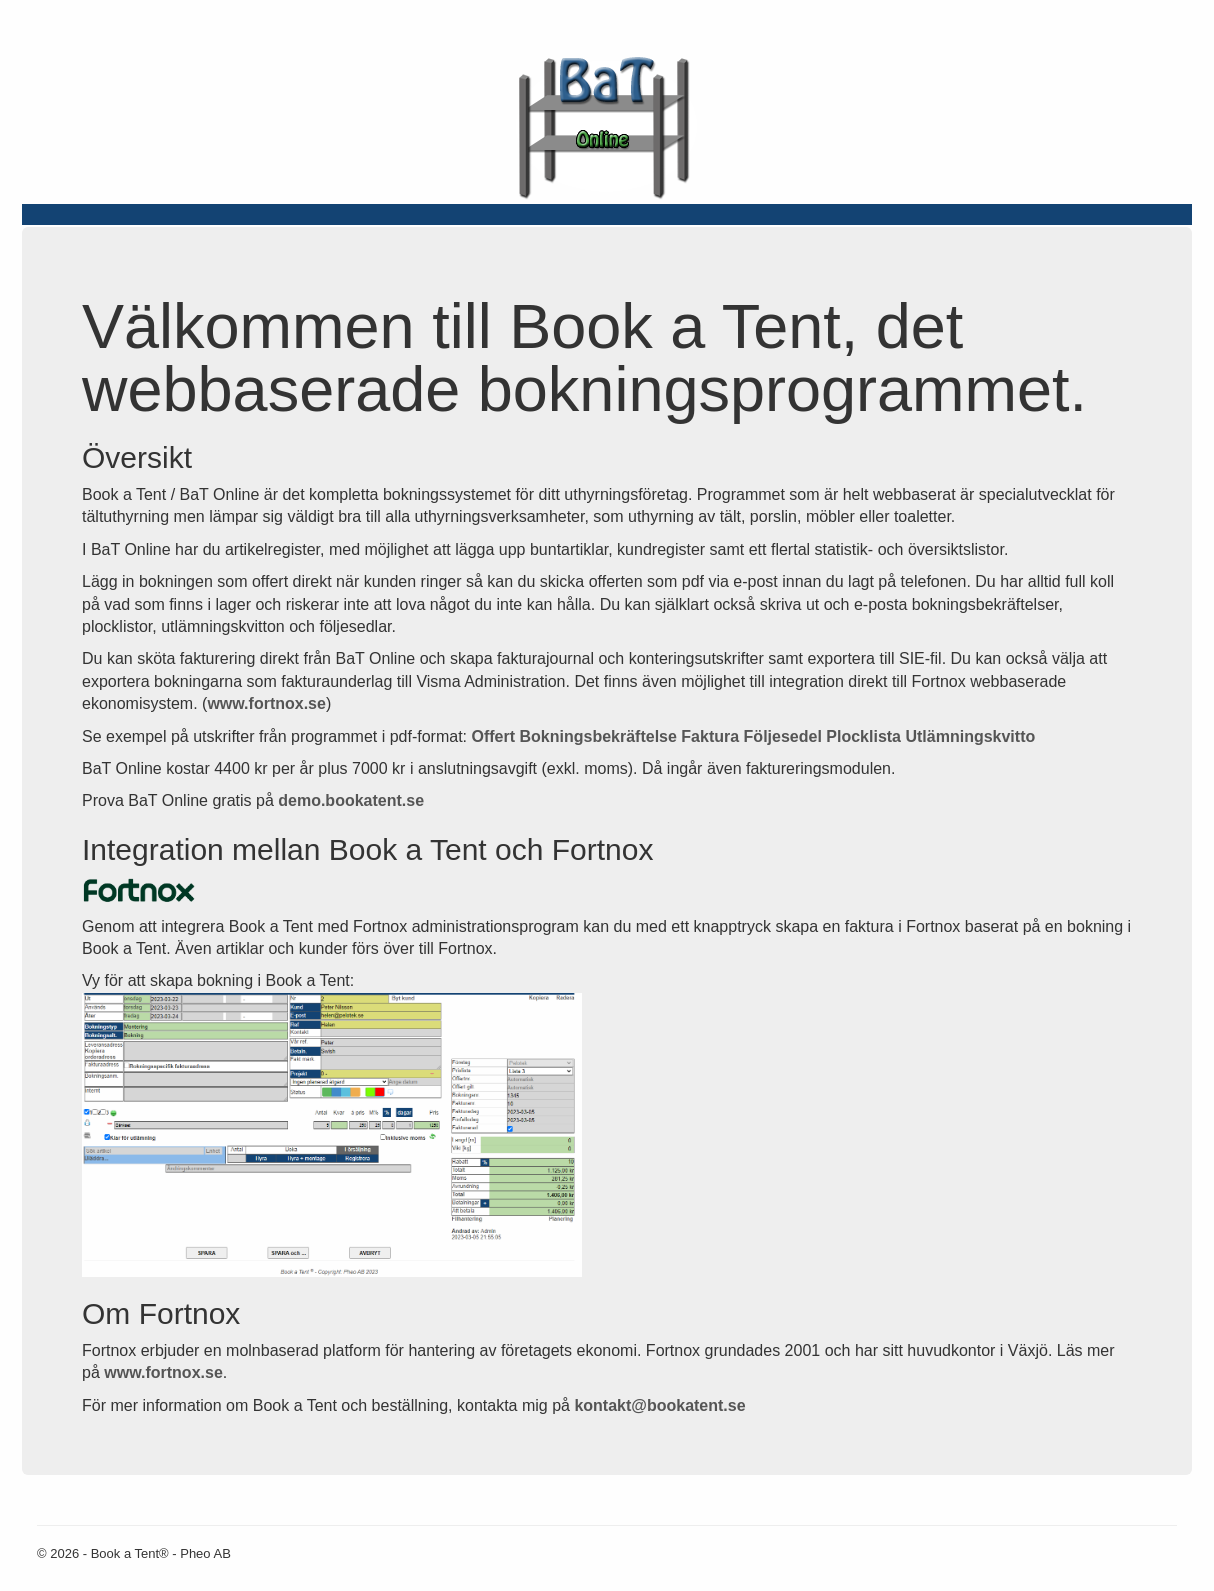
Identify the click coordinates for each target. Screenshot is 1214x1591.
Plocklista (863, 736)
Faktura (710, 736)
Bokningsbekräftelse (598, 736)
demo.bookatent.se (351, 800)
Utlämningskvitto (970, 736)
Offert (493, 736)
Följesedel (783, 736)
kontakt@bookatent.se (659, 1405)
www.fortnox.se (266, 703)
